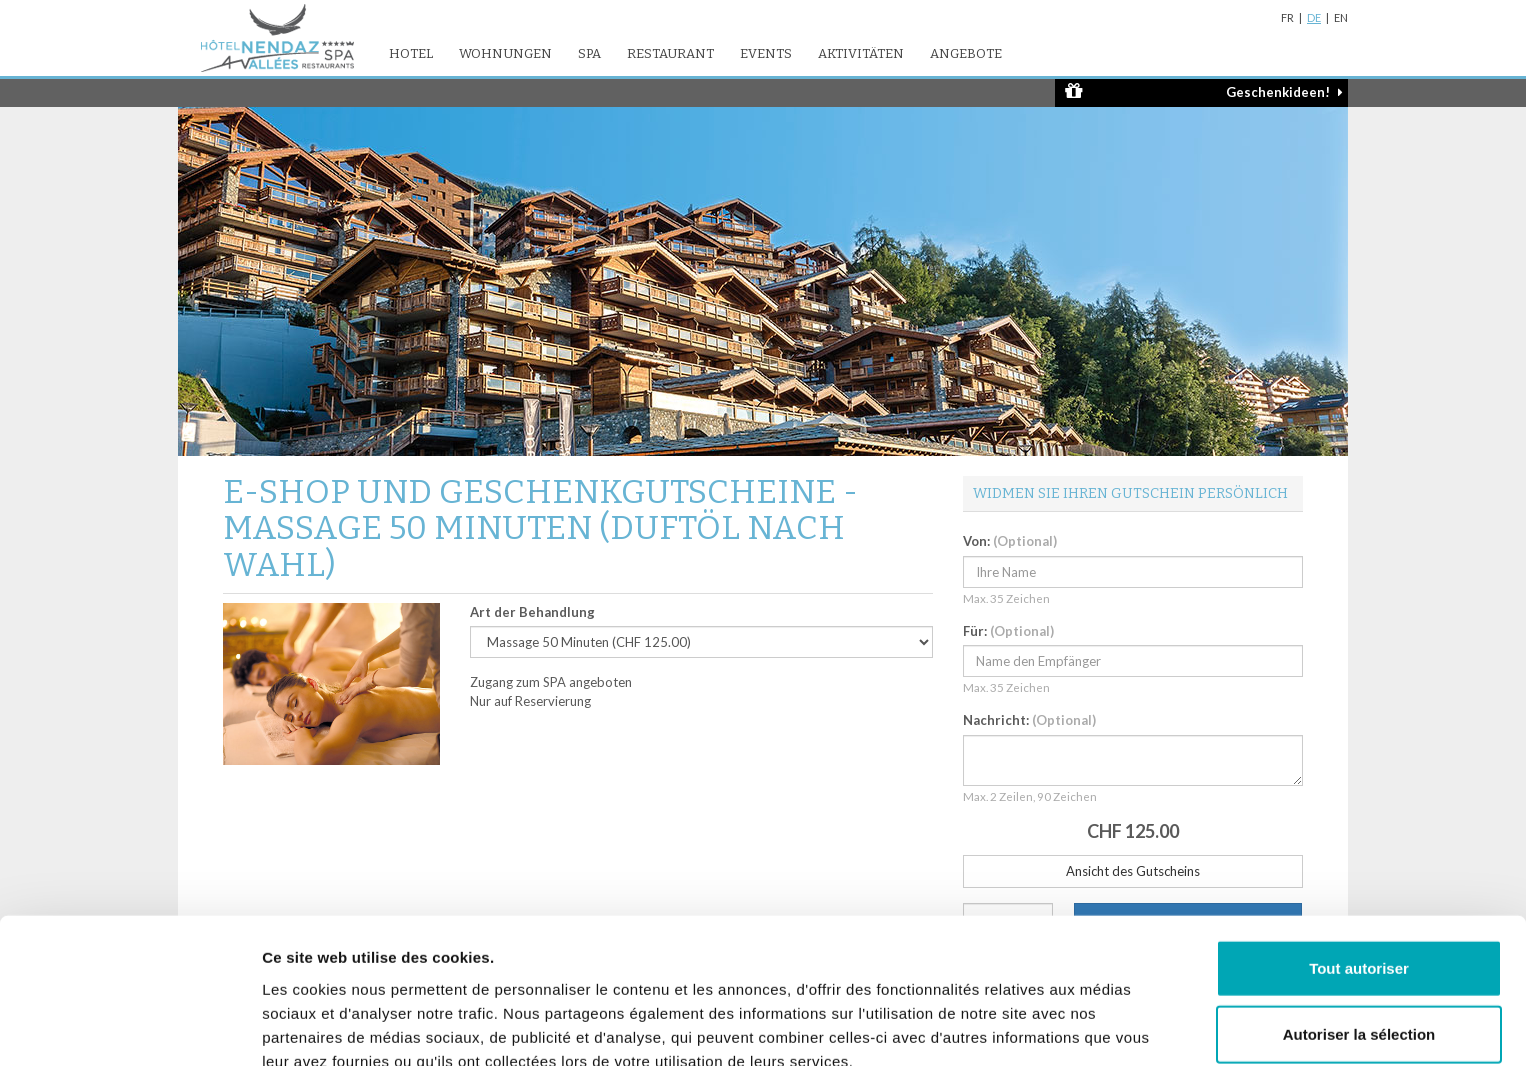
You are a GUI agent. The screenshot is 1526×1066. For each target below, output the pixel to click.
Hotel (411, 53)
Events (766, 53)
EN (1341, 17)
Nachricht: (1029, 720)
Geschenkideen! (1204, 91)
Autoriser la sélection (1359, 935)
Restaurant (670, 53)
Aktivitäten (861, 53)
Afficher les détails (1101, 1026)
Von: (1010, 541)
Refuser (1359, 1000)
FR (1287, 17)
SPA (589, 53)
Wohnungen (505, 53)
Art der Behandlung (532, 612)
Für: (1008, 631)
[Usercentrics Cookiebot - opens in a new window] (129, 1027)
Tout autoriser (1359, 869)
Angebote (966, 53)
